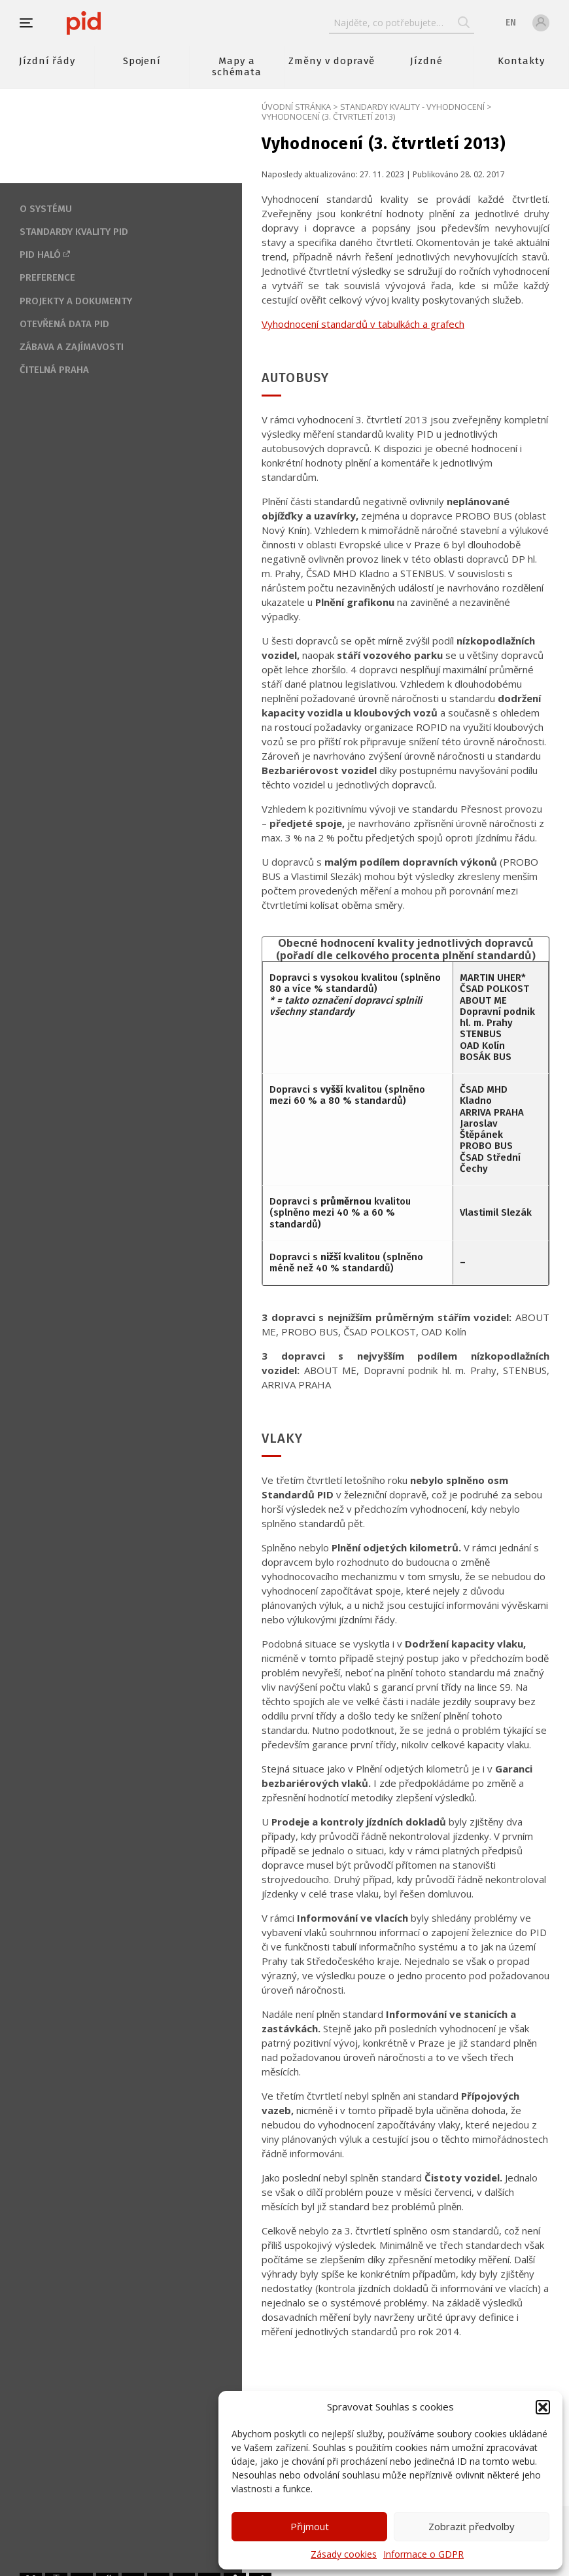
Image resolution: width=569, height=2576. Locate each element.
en (511, 22)
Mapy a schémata (237, 66)
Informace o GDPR (423, 2554)
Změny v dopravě (331, 61)
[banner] (123, 23)
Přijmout (309, 2526)
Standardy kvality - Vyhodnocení (412, 107)
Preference (47, 277)
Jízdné (426, 61)
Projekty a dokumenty (76, 301)
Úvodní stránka (296, 107)
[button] (542, 2407)
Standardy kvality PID (74, 232)
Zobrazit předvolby (471, 2526)
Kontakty (521, 61)
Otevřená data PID (64, 324)
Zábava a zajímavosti (72, 347)
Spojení (142, 61)
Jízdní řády (47, 61)
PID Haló (40, 254)
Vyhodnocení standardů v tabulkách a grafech (363, 323)
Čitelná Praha (54, 370)
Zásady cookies (344, 2554)
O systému (46, 209)
